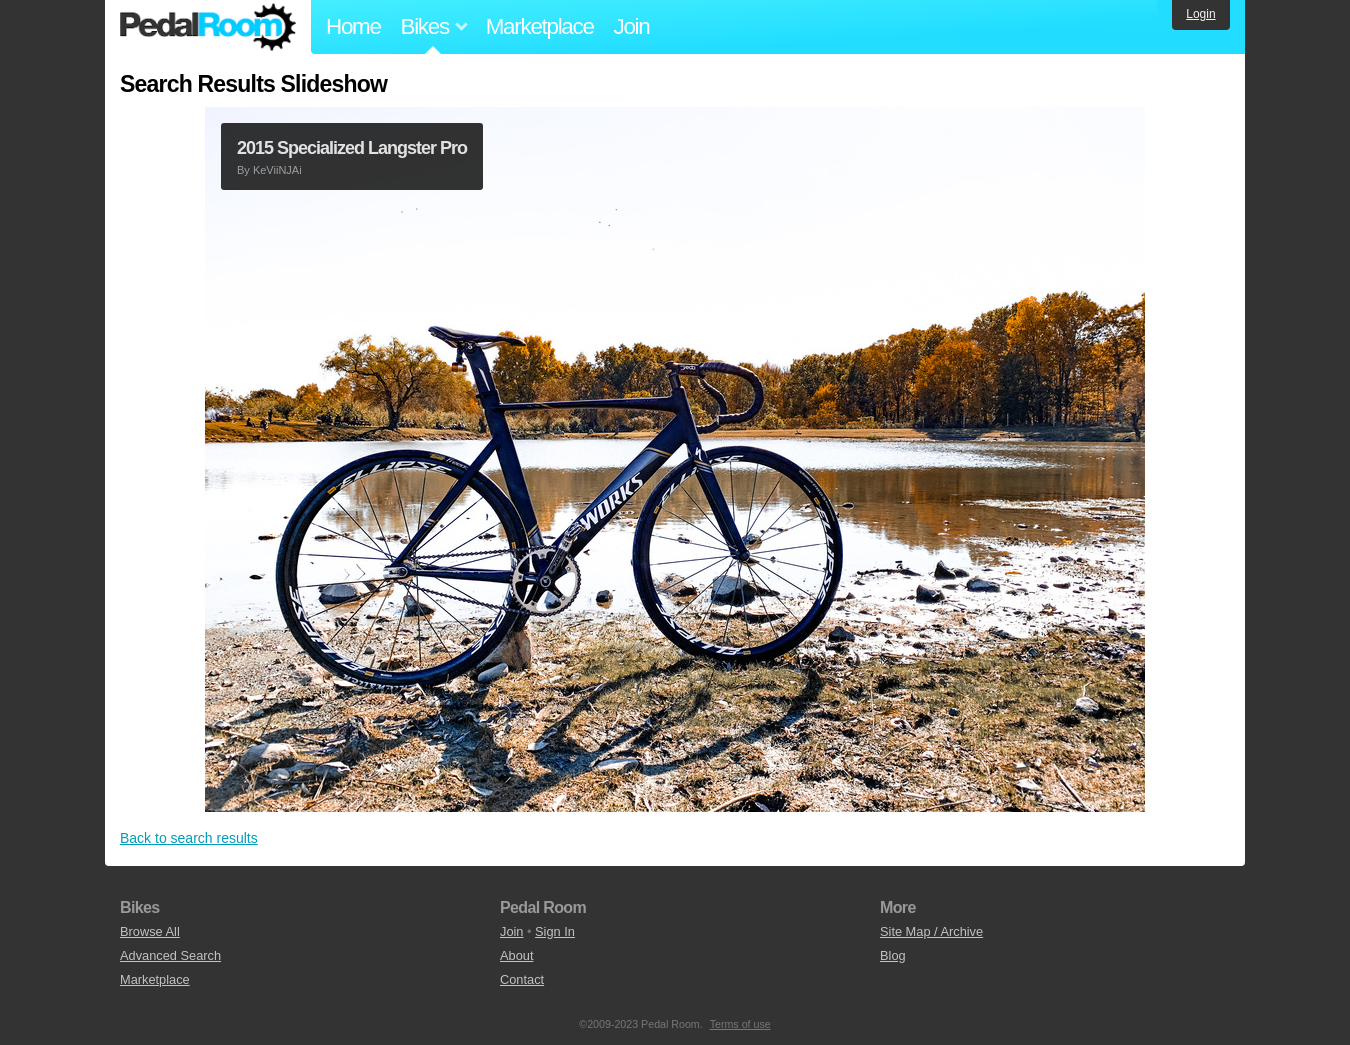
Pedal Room (208, 27)
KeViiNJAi (277, 170)
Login (1200, 14)
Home (353, 26)
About (516, 955)
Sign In (555, 931)
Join (632, 26)
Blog (893, 955)
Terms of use (740, 1024)
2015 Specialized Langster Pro (352, 148)
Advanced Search (170, 955)
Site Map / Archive (931, 931)
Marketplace (540, 26)
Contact (522, 979)
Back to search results (189, 838)
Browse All (150, 931)
